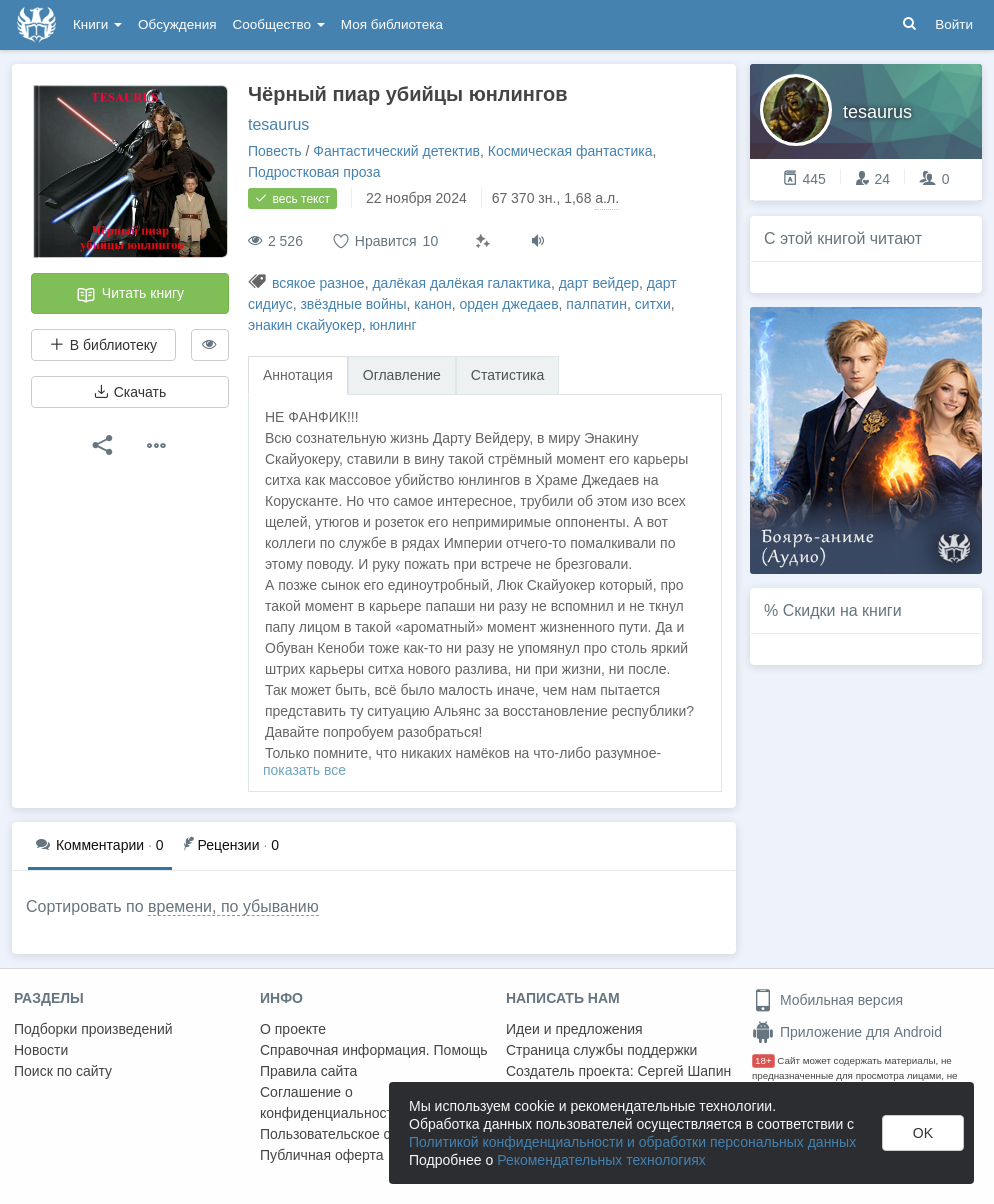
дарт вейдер (599, 283)
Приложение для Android (847, 1032)
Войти (954, 24)
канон (432, 304)
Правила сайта (308, 1071)
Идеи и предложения (574, 1029)
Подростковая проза (314, 172)
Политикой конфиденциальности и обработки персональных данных (632, 1142)
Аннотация (298, 375)
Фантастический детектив (396, 151)
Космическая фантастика (570, 151)
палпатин (596, 304)
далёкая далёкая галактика (461, 283)
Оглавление (402, 375)
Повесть (275, 151)
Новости (41, 1050)
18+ (763, 1060)
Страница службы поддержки (601, 1050)
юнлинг (393, 325)
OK (923, 1133)
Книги (97, 24)
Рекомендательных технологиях (601, 1160)
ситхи (653, 304)
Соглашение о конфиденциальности (330, 1102)
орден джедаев (509, 304)
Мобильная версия (827, 1000)
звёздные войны (353, 304)
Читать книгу (130, 295)
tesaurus (278, 124)
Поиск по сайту (63, 1071)
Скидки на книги (842, 610)
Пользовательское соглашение (361, 1134)
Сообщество (279, 24)
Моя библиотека (392, 24)
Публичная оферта (322, 1155)
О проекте (293, 1029)
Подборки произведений (93, 1029)
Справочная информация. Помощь (374, 1050)
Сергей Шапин (684, 1071)
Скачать (130, 392)
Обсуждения (177, 24)
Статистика (508, 375)
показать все (304, 770)
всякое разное (318, 283)
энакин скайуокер (305, 325)
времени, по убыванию (233, 906)
